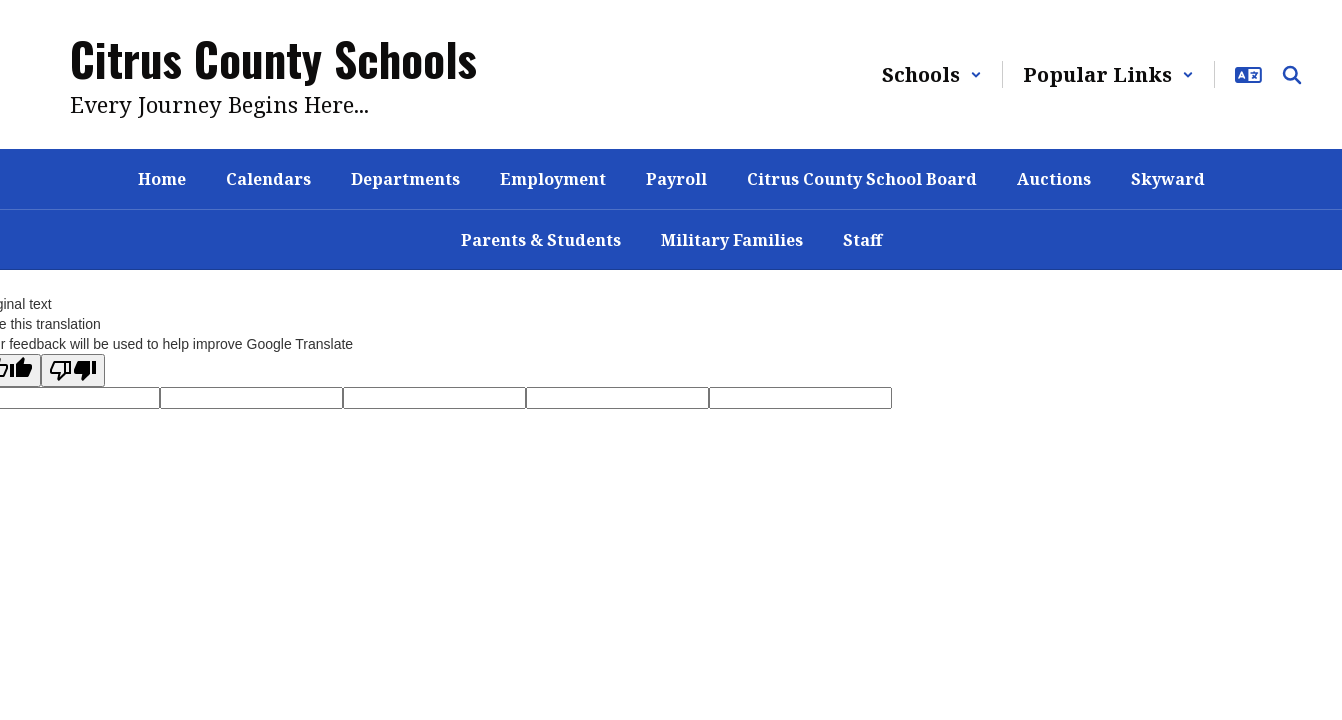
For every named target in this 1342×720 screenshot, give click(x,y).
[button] (932, 74)
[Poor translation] (73, 370)
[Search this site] (1292, 75)
